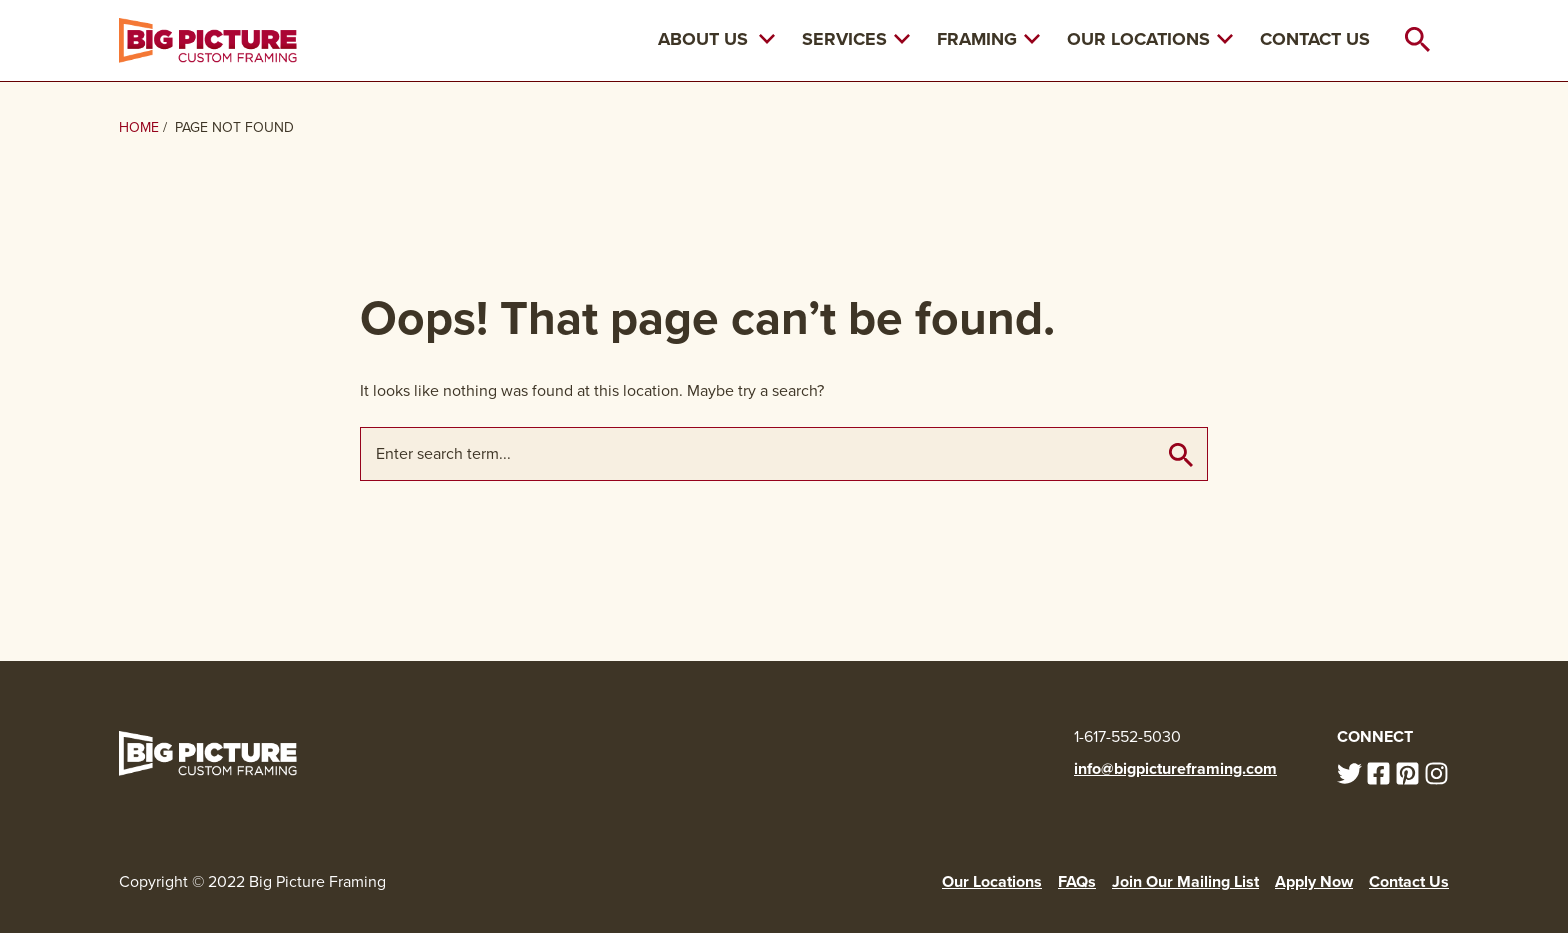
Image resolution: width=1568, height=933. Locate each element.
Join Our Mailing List (1185, 881)
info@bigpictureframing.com (1175, 768)
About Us (703, 39)
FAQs (1077, 881)
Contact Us (1315, 39)
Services (856, 39)
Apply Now (1314, 881)
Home (139, 127)
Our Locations (1150, 39)
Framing (988, 39)
